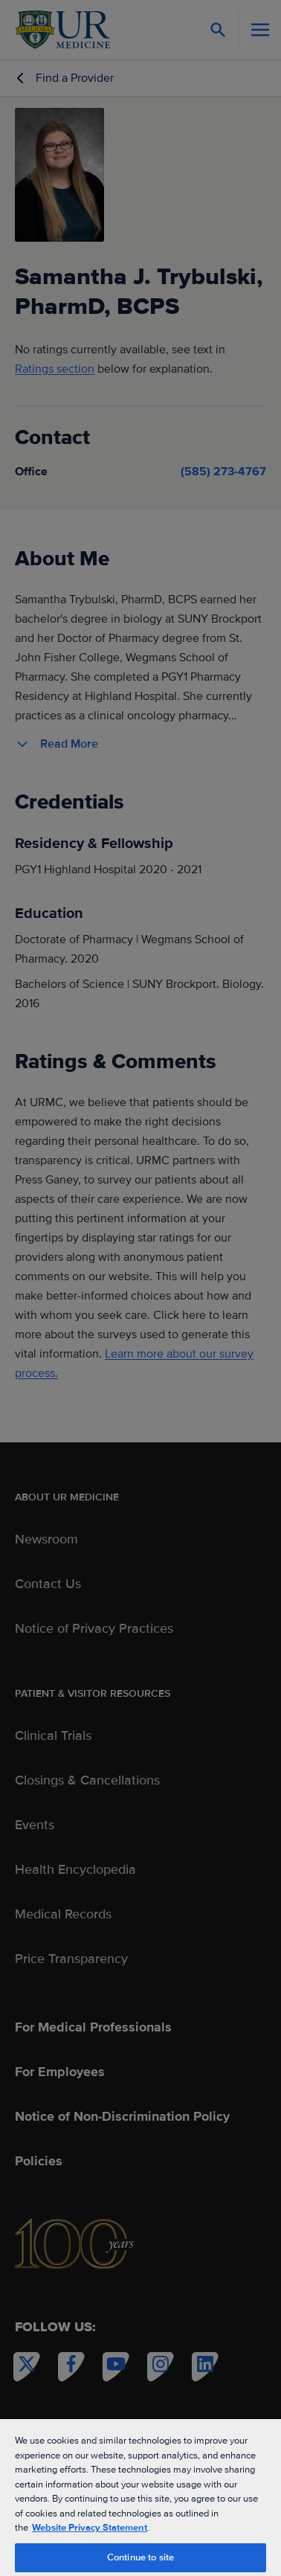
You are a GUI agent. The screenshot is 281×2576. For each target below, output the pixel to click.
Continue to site (140, 2557)
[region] (140, 2497)
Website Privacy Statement (89, 2528)
